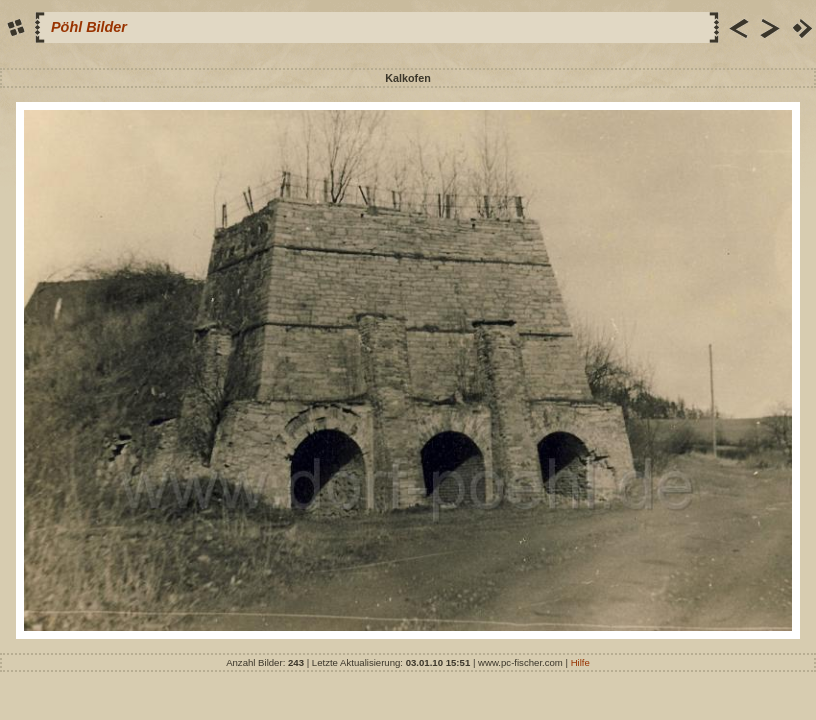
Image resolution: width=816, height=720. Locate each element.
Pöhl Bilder (89, 27)
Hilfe (580, 662)
